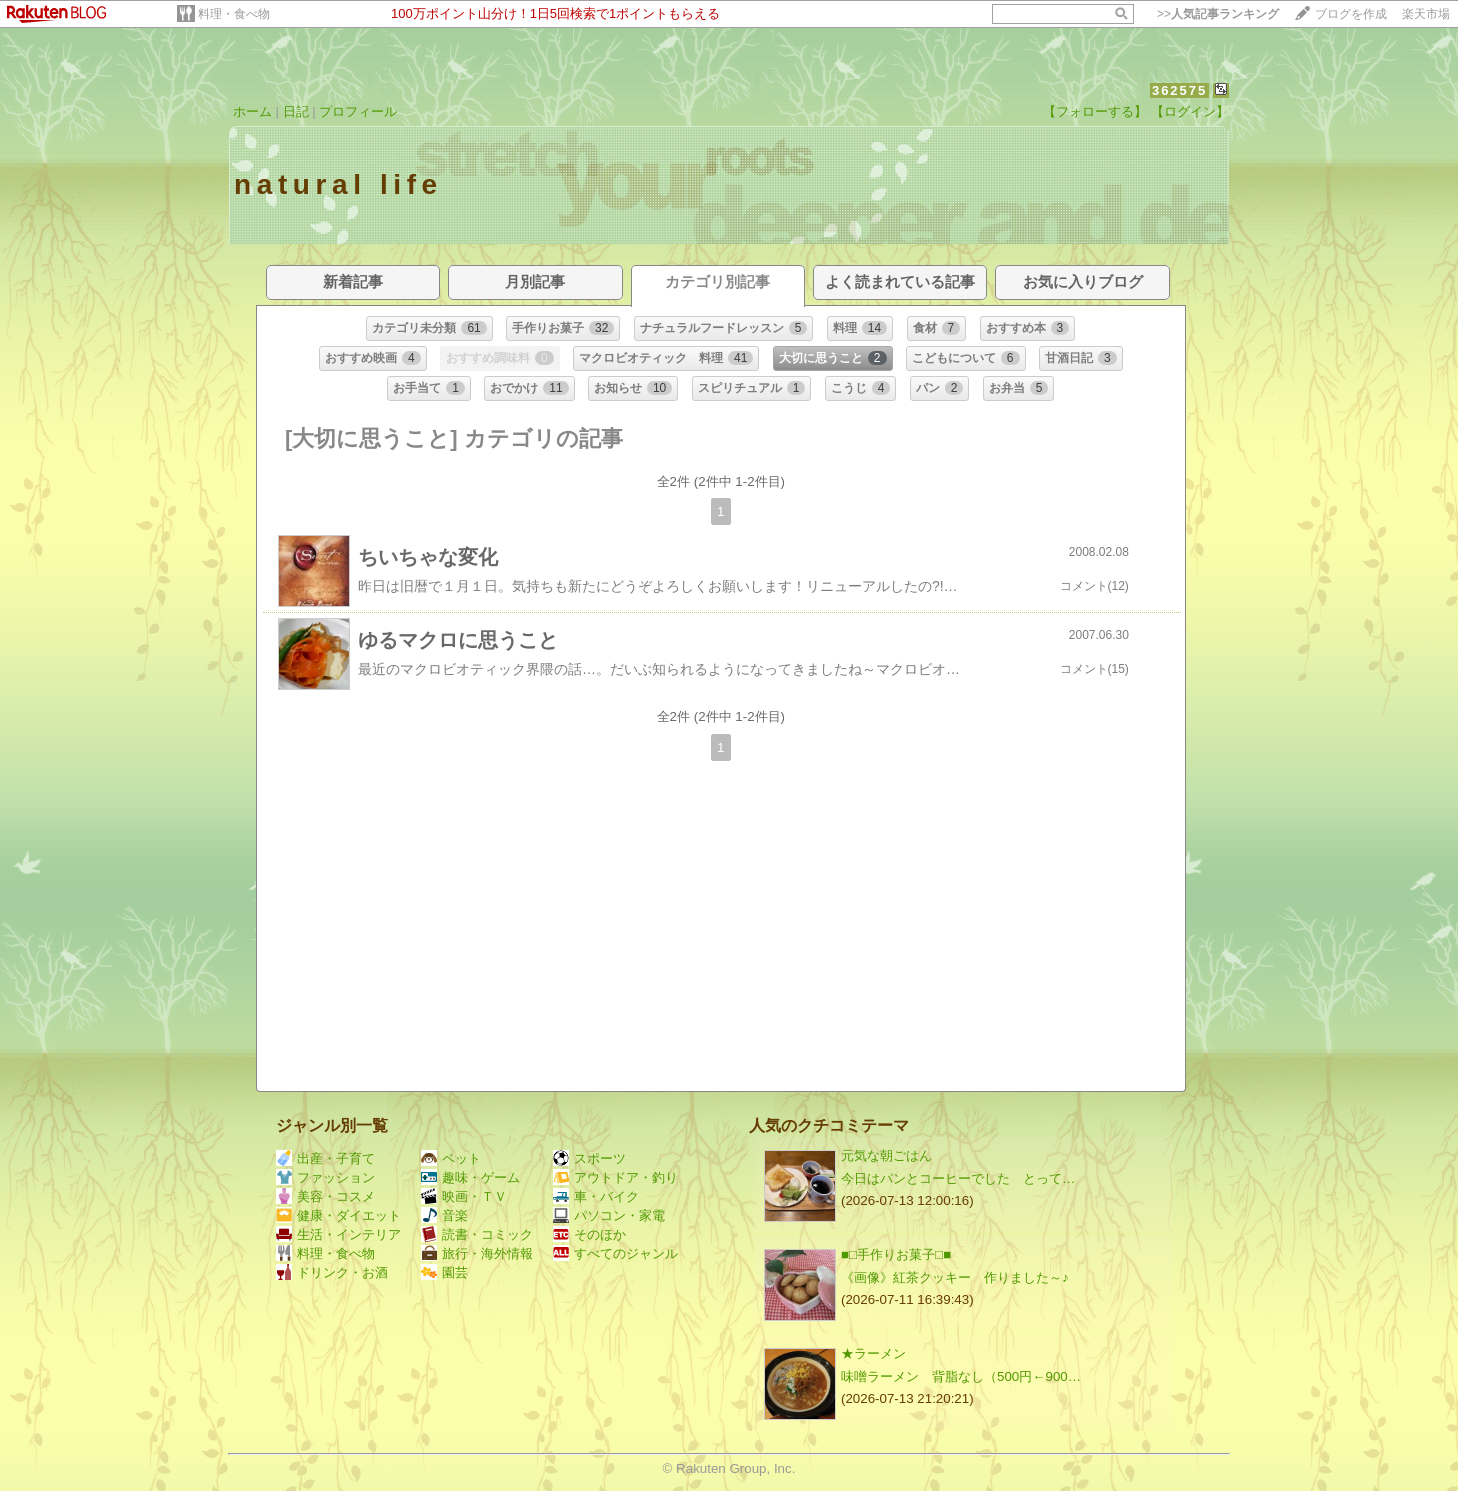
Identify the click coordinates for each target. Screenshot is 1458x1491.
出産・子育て (325, 1158)
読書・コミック (477, 1234)
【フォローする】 (1095, 111)
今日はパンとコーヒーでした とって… (958, 1178)
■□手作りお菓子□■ (896, 1254)
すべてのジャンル (615, 1253)
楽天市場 (1426, 14)
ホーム (252, 111)
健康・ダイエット (338, 1215)
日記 (296, 111)
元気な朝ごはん (886, 1155)
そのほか (589, 1234)
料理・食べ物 (234, 14)
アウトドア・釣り (615, 1177)
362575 (1179, 90)
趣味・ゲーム (470, 1177)
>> (1218, 14)
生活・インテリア (338, 1234)
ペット (451, 1158)
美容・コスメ (325, 1196)
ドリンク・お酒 (332, 1272)
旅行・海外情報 (477, 1253)
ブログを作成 (1351, 14)
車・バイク (596, 1196)
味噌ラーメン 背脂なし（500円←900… (961, 1376)
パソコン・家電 (609, 1215)
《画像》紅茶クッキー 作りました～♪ (955, 1277)
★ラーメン (873, 1353)
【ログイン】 (1190, 111)
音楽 (444, 1215)
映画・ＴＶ (464, 1196)
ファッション (325, 1177)
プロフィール (358, 111)
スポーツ (589, 1158)
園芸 (444, 1272)
